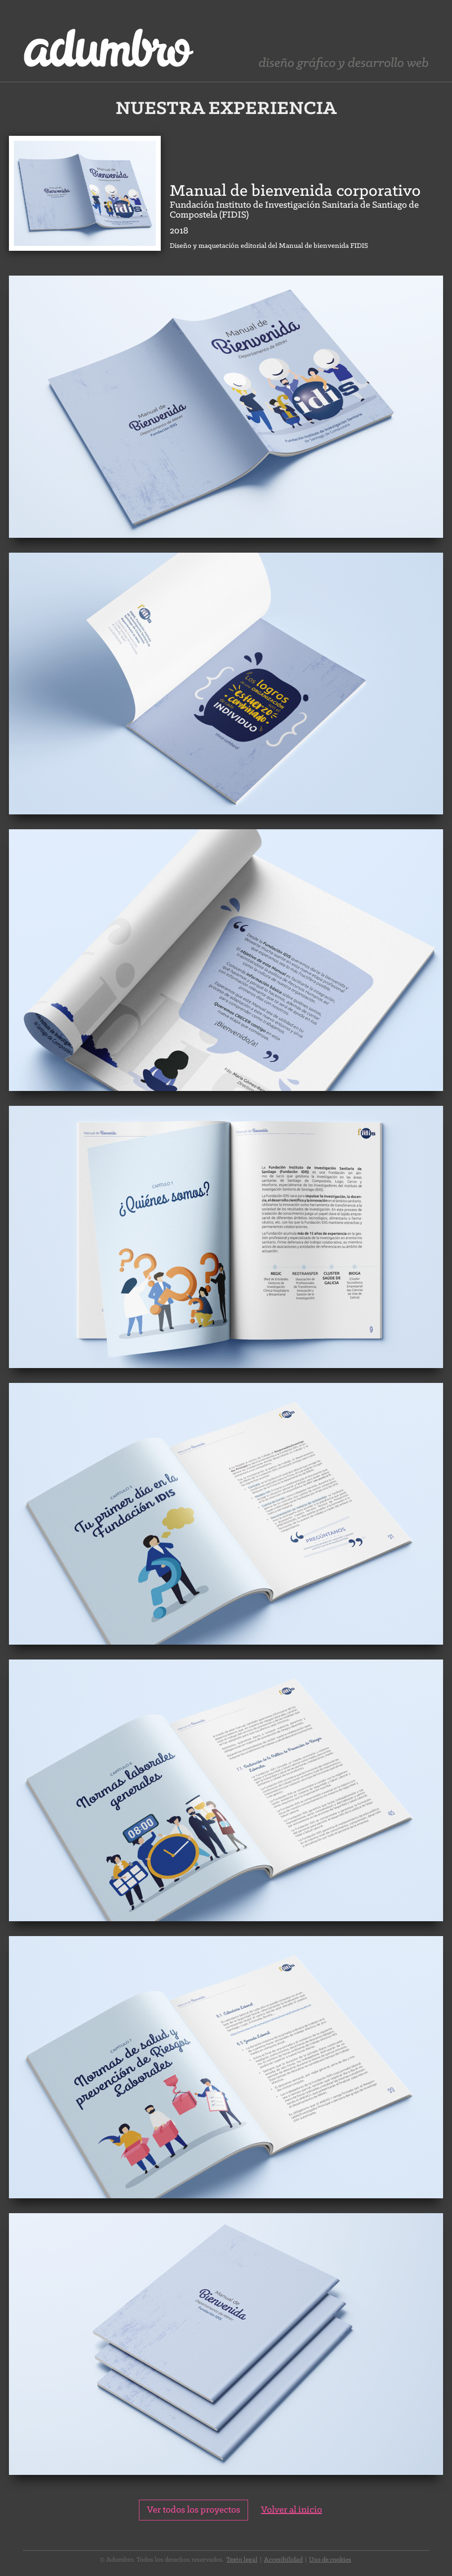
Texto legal (242, 2560)
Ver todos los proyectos (193, 2510)
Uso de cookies (330, 2560)
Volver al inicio (291, 2510)
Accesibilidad (283, 2560)
